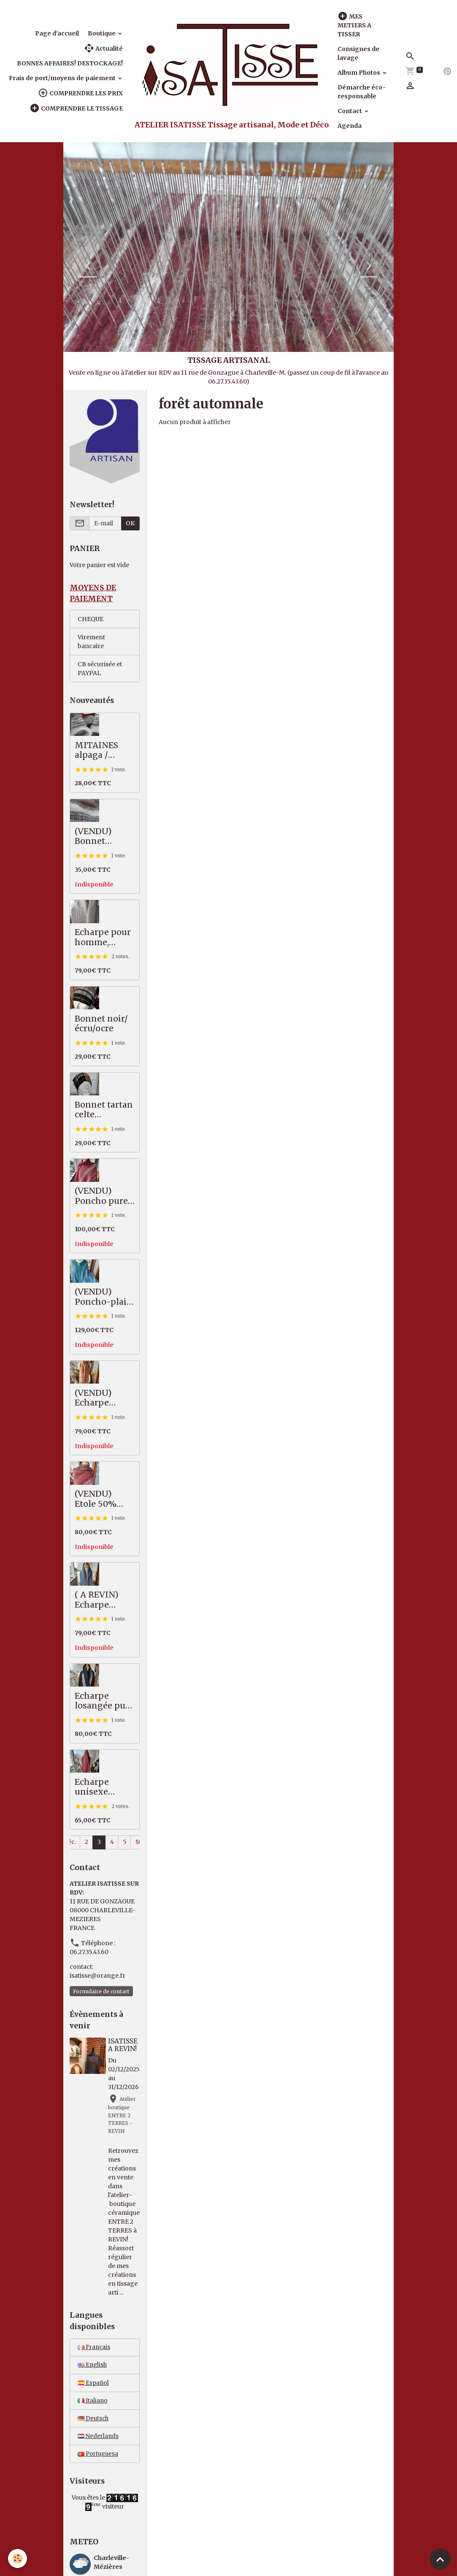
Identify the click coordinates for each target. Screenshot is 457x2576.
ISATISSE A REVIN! (123, 2046)
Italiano (93, 2403)
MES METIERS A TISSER (354, 25)
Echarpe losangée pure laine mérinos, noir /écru (105, 1701)
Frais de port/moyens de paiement (63, 78)
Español (93, 2385)
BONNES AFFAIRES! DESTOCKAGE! (70, 63)
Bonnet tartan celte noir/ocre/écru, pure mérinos (104, 1111)
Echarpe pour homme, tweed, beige (103, 938)
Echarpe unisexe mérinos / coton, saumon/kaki (103, 1788)
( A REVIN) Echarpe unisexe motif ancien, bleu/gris (104, 1601)
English (93, 2367)
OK (130, 523)
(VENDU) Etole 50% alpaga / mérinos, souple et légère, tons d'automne (99, 1500)
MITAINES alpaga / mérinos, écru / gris (103, 751)
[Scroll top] (440, 2559)
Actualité (103, 48)
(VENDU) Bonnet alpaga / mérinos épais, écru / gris (99, 837)
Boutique (102, 33)
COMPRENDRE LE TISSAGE (76, 108)
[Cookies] (17, 2558)
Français (94, 2348)
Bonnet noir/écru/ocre (101, 1024)
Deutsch (94, 2421)
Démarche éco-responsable (362, 92)
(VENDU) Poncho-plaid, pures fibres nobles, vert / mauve (104, 1298)
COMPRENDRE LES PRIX (80, 93)
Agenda (350, 126)
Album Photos (359, 72)
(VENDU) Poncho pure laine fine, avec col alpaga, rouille (104, 1197)
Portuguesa (99, 2457)
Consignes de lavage (358, 53)
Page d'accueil (57, 33)
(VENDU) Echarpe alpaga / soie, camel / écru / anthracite (103, 1399)
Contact (350, 111)
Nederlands (99, 2439)
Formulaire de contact (101, 1992)
